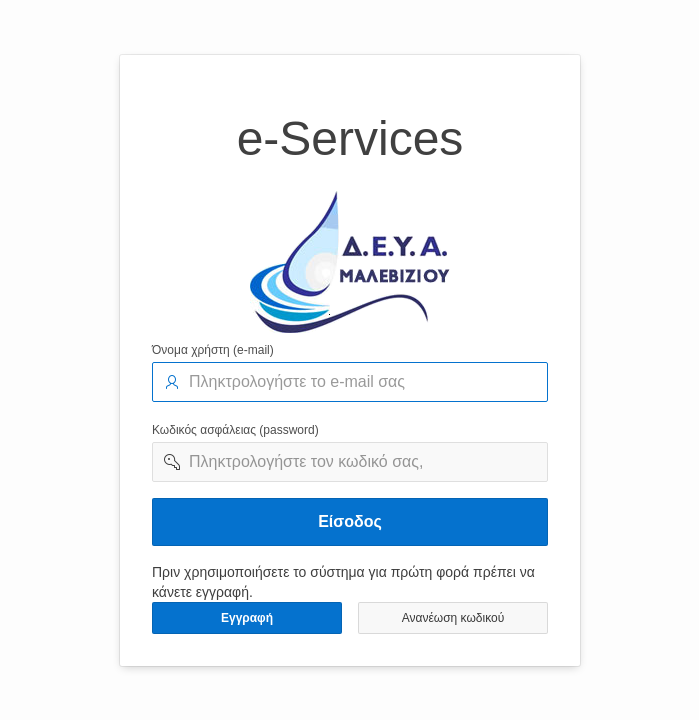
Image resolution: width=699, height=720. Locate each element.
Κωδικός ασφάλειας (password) (235, 430)
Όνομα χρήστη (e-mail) (213, 350)
